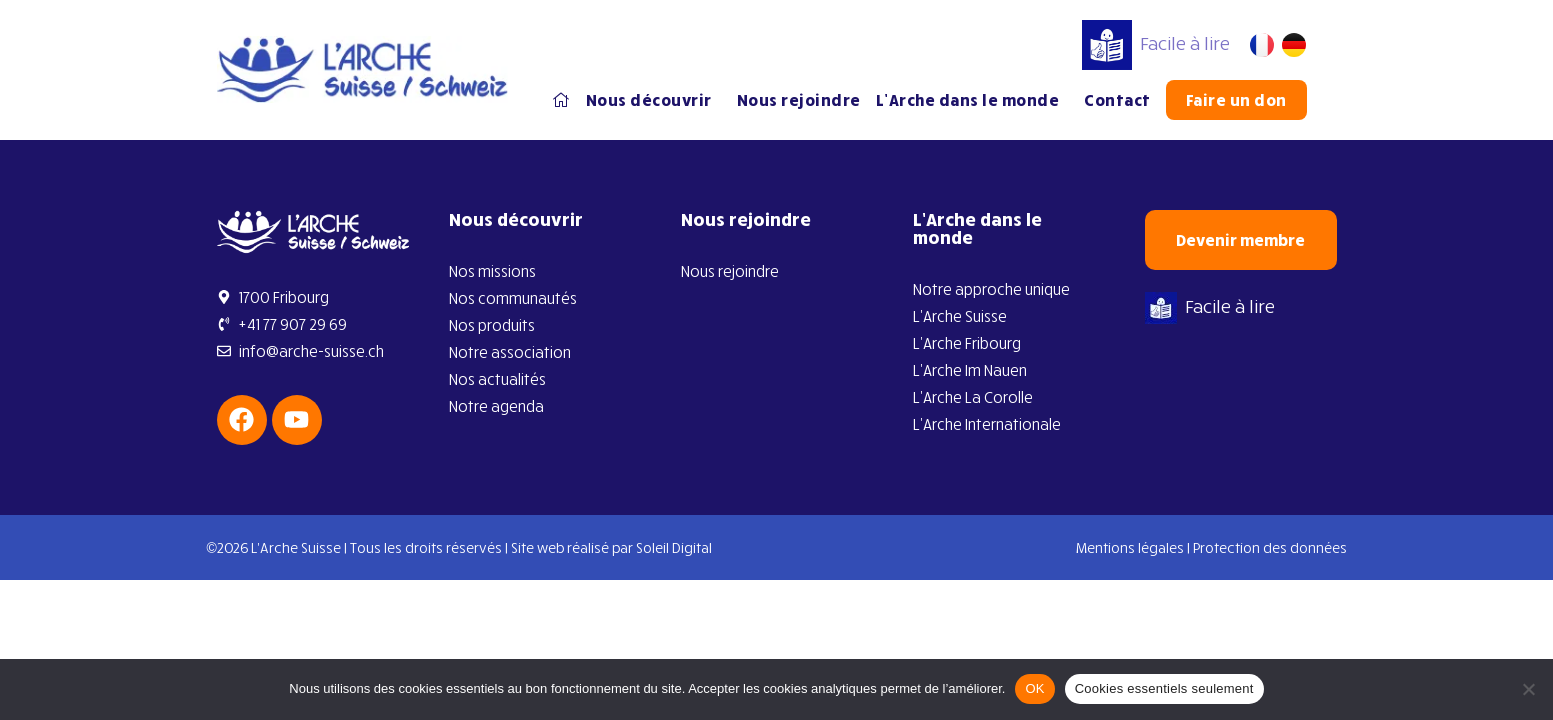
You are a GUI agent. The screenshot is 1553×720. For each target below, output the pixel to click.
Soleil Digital (674, 547)
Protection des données (1270, 547)
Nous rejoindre (799, 100)
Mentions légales (1130, 547)
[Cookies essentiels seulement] (1528, 689)
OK (1034, 688)
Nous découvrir (654, 100)
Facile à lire (1156, 43)
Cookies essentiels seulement (1164, 688)
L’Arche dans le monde (973, 100)
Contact (1117, 100)
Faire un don (1236, 100)
